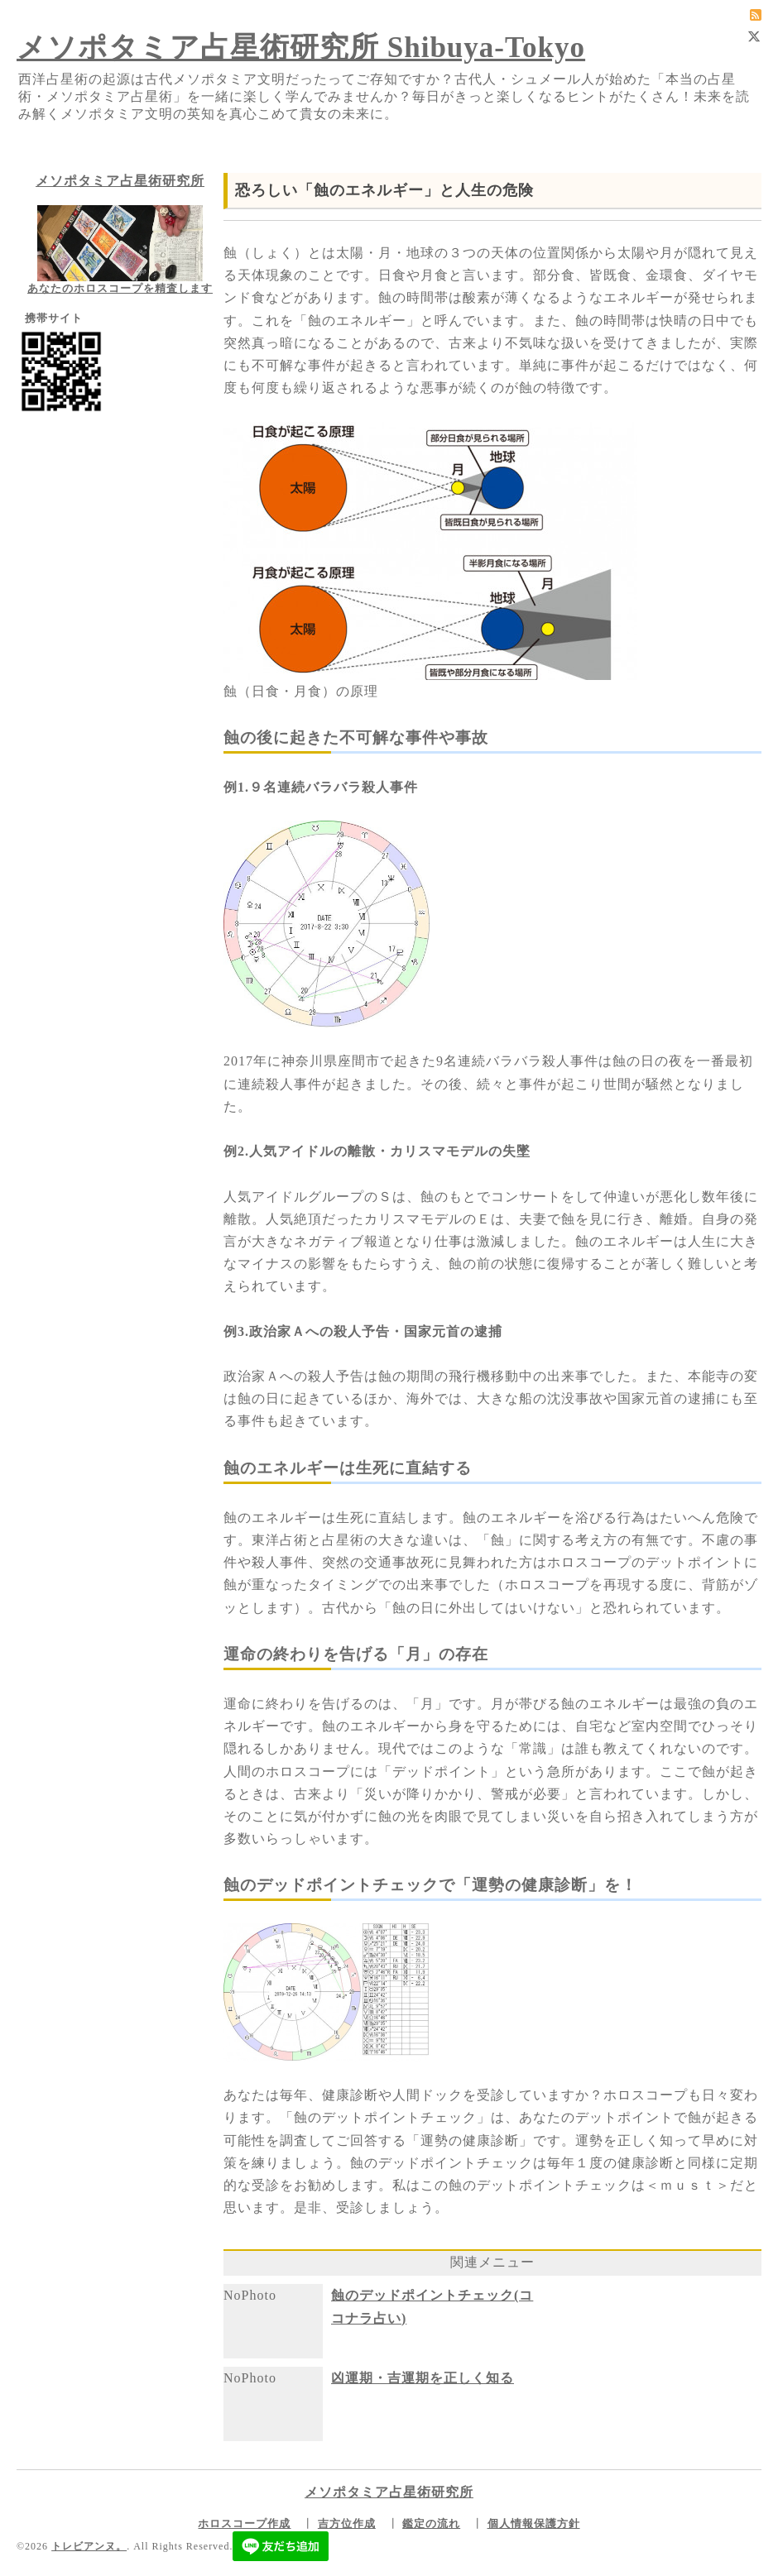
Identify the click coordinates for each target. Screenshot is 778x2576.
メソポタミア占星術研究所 (120, 181)
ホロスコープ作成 (244, 2523)
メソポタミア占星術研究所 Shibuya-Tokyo (301, 47)
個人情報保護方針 (533, 2523)
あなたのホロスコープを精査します (120, 288)
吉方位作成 (347, 2523)
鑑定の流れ (431, 2523)
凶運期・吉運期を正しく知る (422, 2378)
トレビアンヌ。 (89, 2546)
